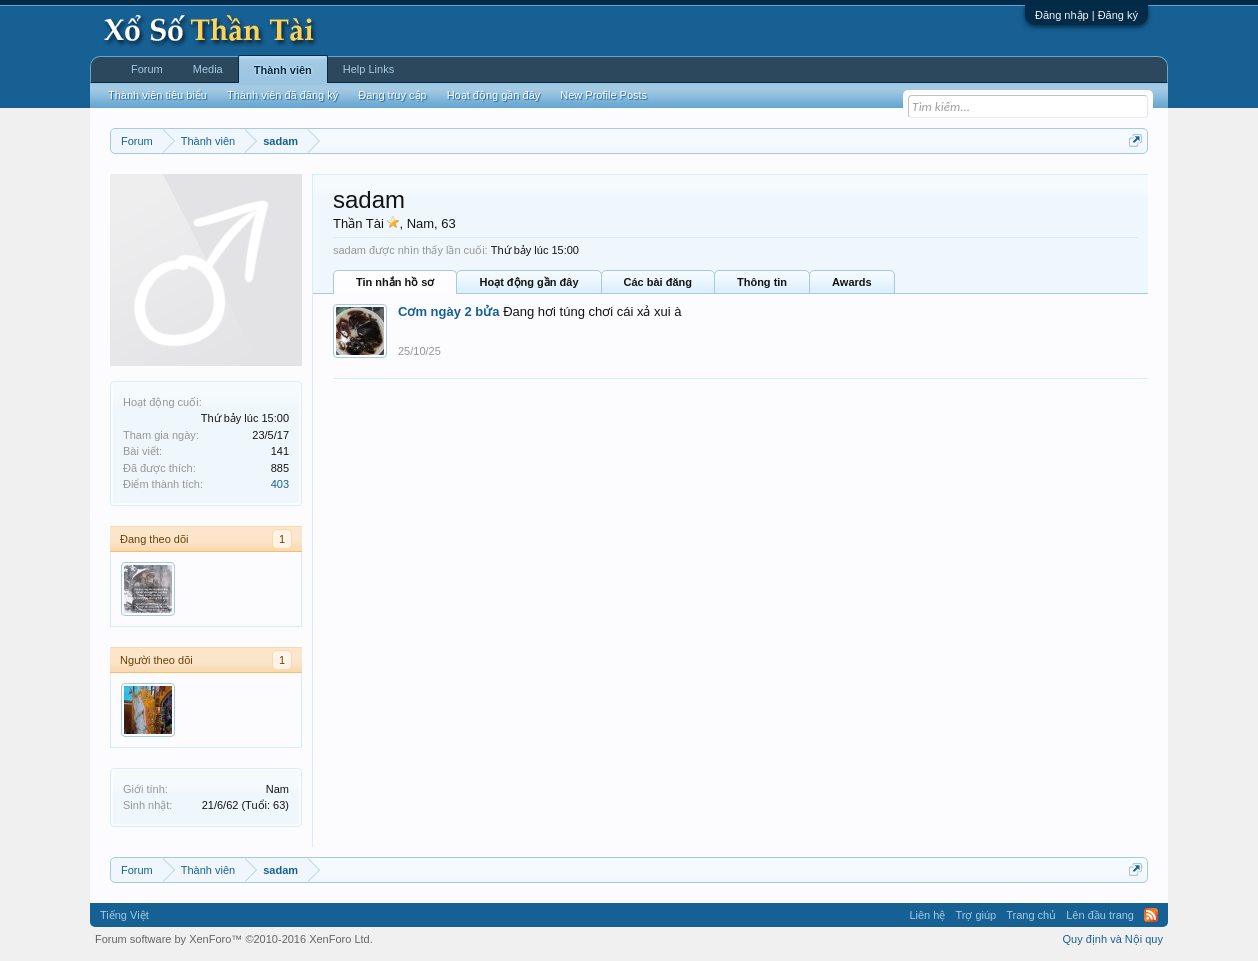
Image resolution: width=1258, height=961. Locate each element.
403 (280, 484)
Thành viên (283, 70)
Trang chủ (1031, 915)
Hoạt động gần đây (528, 282)
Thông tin (762, 282)
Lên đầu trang (1100, 915)
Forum (147, 69)
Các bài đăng (658, 282)
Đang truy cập (392, 95)
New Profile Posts (603, 95)
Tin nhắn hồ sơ (395, 282)
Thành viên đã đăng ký (282, 95)
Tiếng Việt (124, 915)
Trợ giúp (975, 915)
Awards (852, 282)
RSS (1151, 915)
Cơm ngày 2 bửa (449, 311)
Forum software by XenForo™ (234, 939)
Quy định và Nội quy (1113, 939)
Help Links (368, 69)
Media (208, 69)
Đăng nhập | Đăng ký (1086, 15)
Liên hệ (927, 915)
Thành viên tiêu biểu (157, 95)
